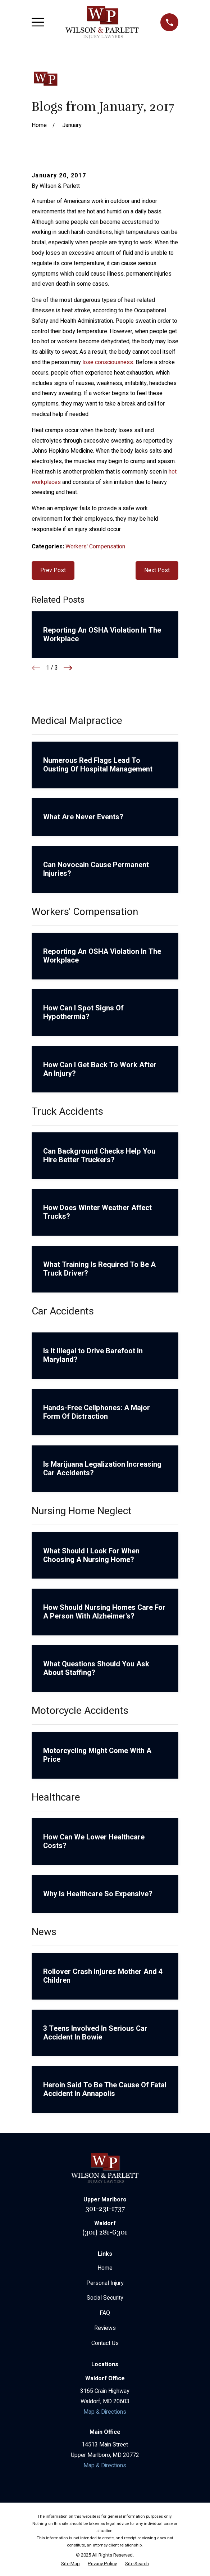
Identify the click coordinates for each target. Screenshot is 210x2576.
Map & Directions (104, 2412)
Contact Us (105, 2343)
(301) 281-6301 (104, 2232)
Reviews (105, 2328)
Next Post (157, 570)
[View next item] (68, 668)
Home (105, 2268)
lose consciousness (107, 362)
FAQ (105, 2313)
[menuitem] (70, 2564)
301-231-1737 (105, 2208)
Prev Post (53, 570)
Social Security (105, 2298)
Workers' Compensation (95, 546)
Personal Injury (105, 2283)
